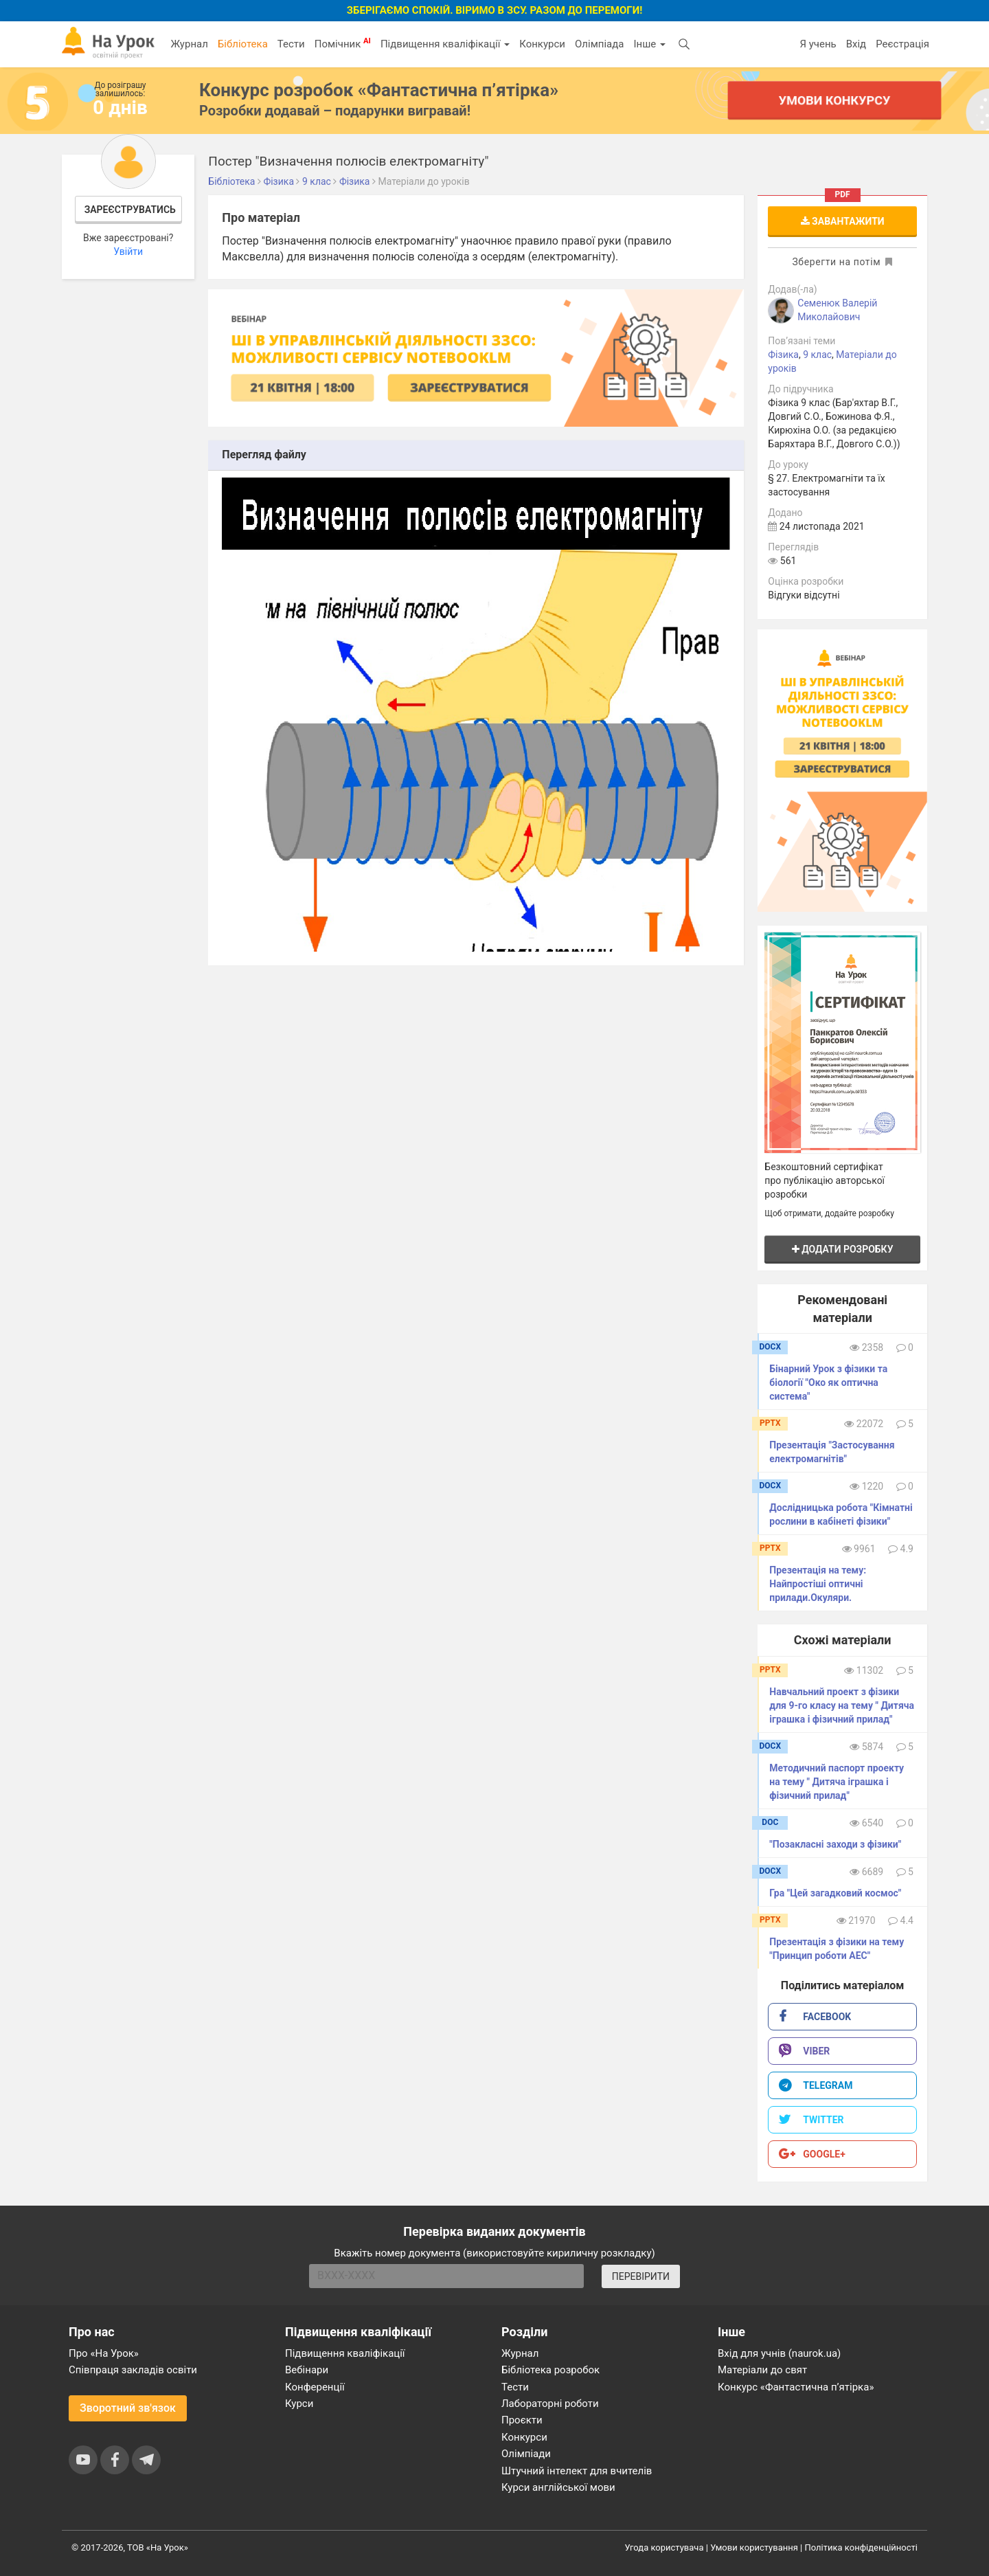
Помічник (343, 43)
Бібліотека (243, 44)
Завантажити (843, 221)
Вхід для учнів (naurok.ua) (779, 2353)
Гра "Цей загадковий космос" (835, 1893)
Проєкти (522, 2420)
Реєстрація (902, 44)
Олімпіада (599, 44)
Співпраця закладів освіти (133, 2370)
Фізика (783, 354)
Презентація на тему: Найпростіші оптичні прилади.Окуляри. (817, 1584)
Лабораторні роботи (550, 2403)
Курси (299, 2403)
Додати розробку (843, 1249)
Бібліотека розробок (550, 2370)
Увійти (128, 251)
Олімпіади (526, 2454)
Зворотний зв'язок (128, 2408)
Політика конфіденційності (861, 2547)
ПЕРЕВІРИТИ (641, 2276)
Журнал (188, 44)
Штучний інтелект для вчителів (576, 2471)
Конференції (315, 2387)
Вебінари (306, 2370)
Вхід (856, 44)
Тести (291, 44)
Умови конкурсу (834, 100)
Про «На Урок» (104, 2353)
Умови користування (754, 2547)
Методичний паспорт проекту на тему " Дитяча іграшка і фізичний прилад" (836, 1781)
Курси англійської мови (558, 2487)
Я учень (817, 44)
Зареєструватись (130, 209)
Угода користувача (664, 2547)
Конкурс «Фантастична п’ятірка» (796, 2387)
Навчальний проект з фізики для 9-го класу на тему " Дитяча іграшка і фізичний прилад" (841, 1705)
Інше (649, 44)
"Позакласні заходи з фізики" (835, 1844)
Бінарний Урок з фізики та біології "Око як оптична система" (828, 1382)
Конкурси (542, 44)
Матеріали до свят (762, 2370)
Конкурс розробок (378, 90)
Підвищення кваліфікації (445, 44)
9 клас (817, 354)
